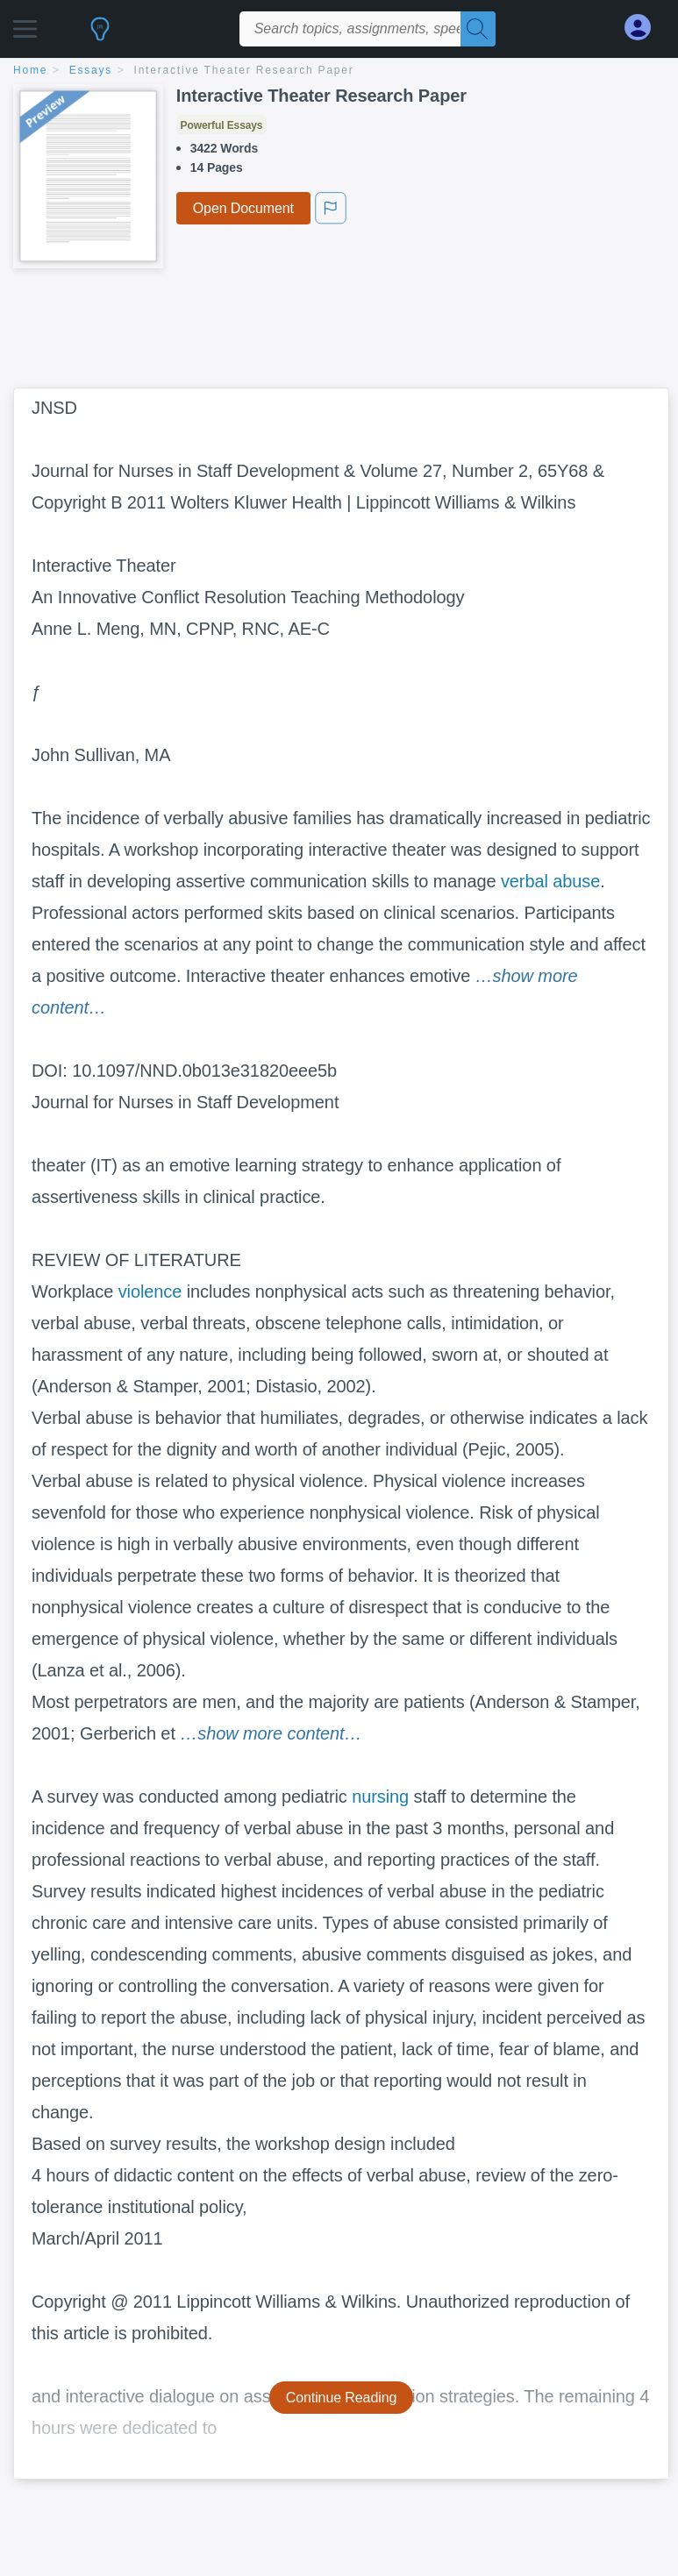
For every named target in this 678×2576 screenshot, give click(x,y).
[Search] (478, 28)
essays (90, 70)
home (30, 70)
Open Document (243, 208)
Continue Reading (341, 2397)
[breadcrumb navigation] (339, 71)
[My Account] (644, 27)
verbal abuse (550, 881)
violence (150, 1291)
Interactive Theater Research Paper (244, 70)
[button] (25, 24)
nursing (380, 1796)
